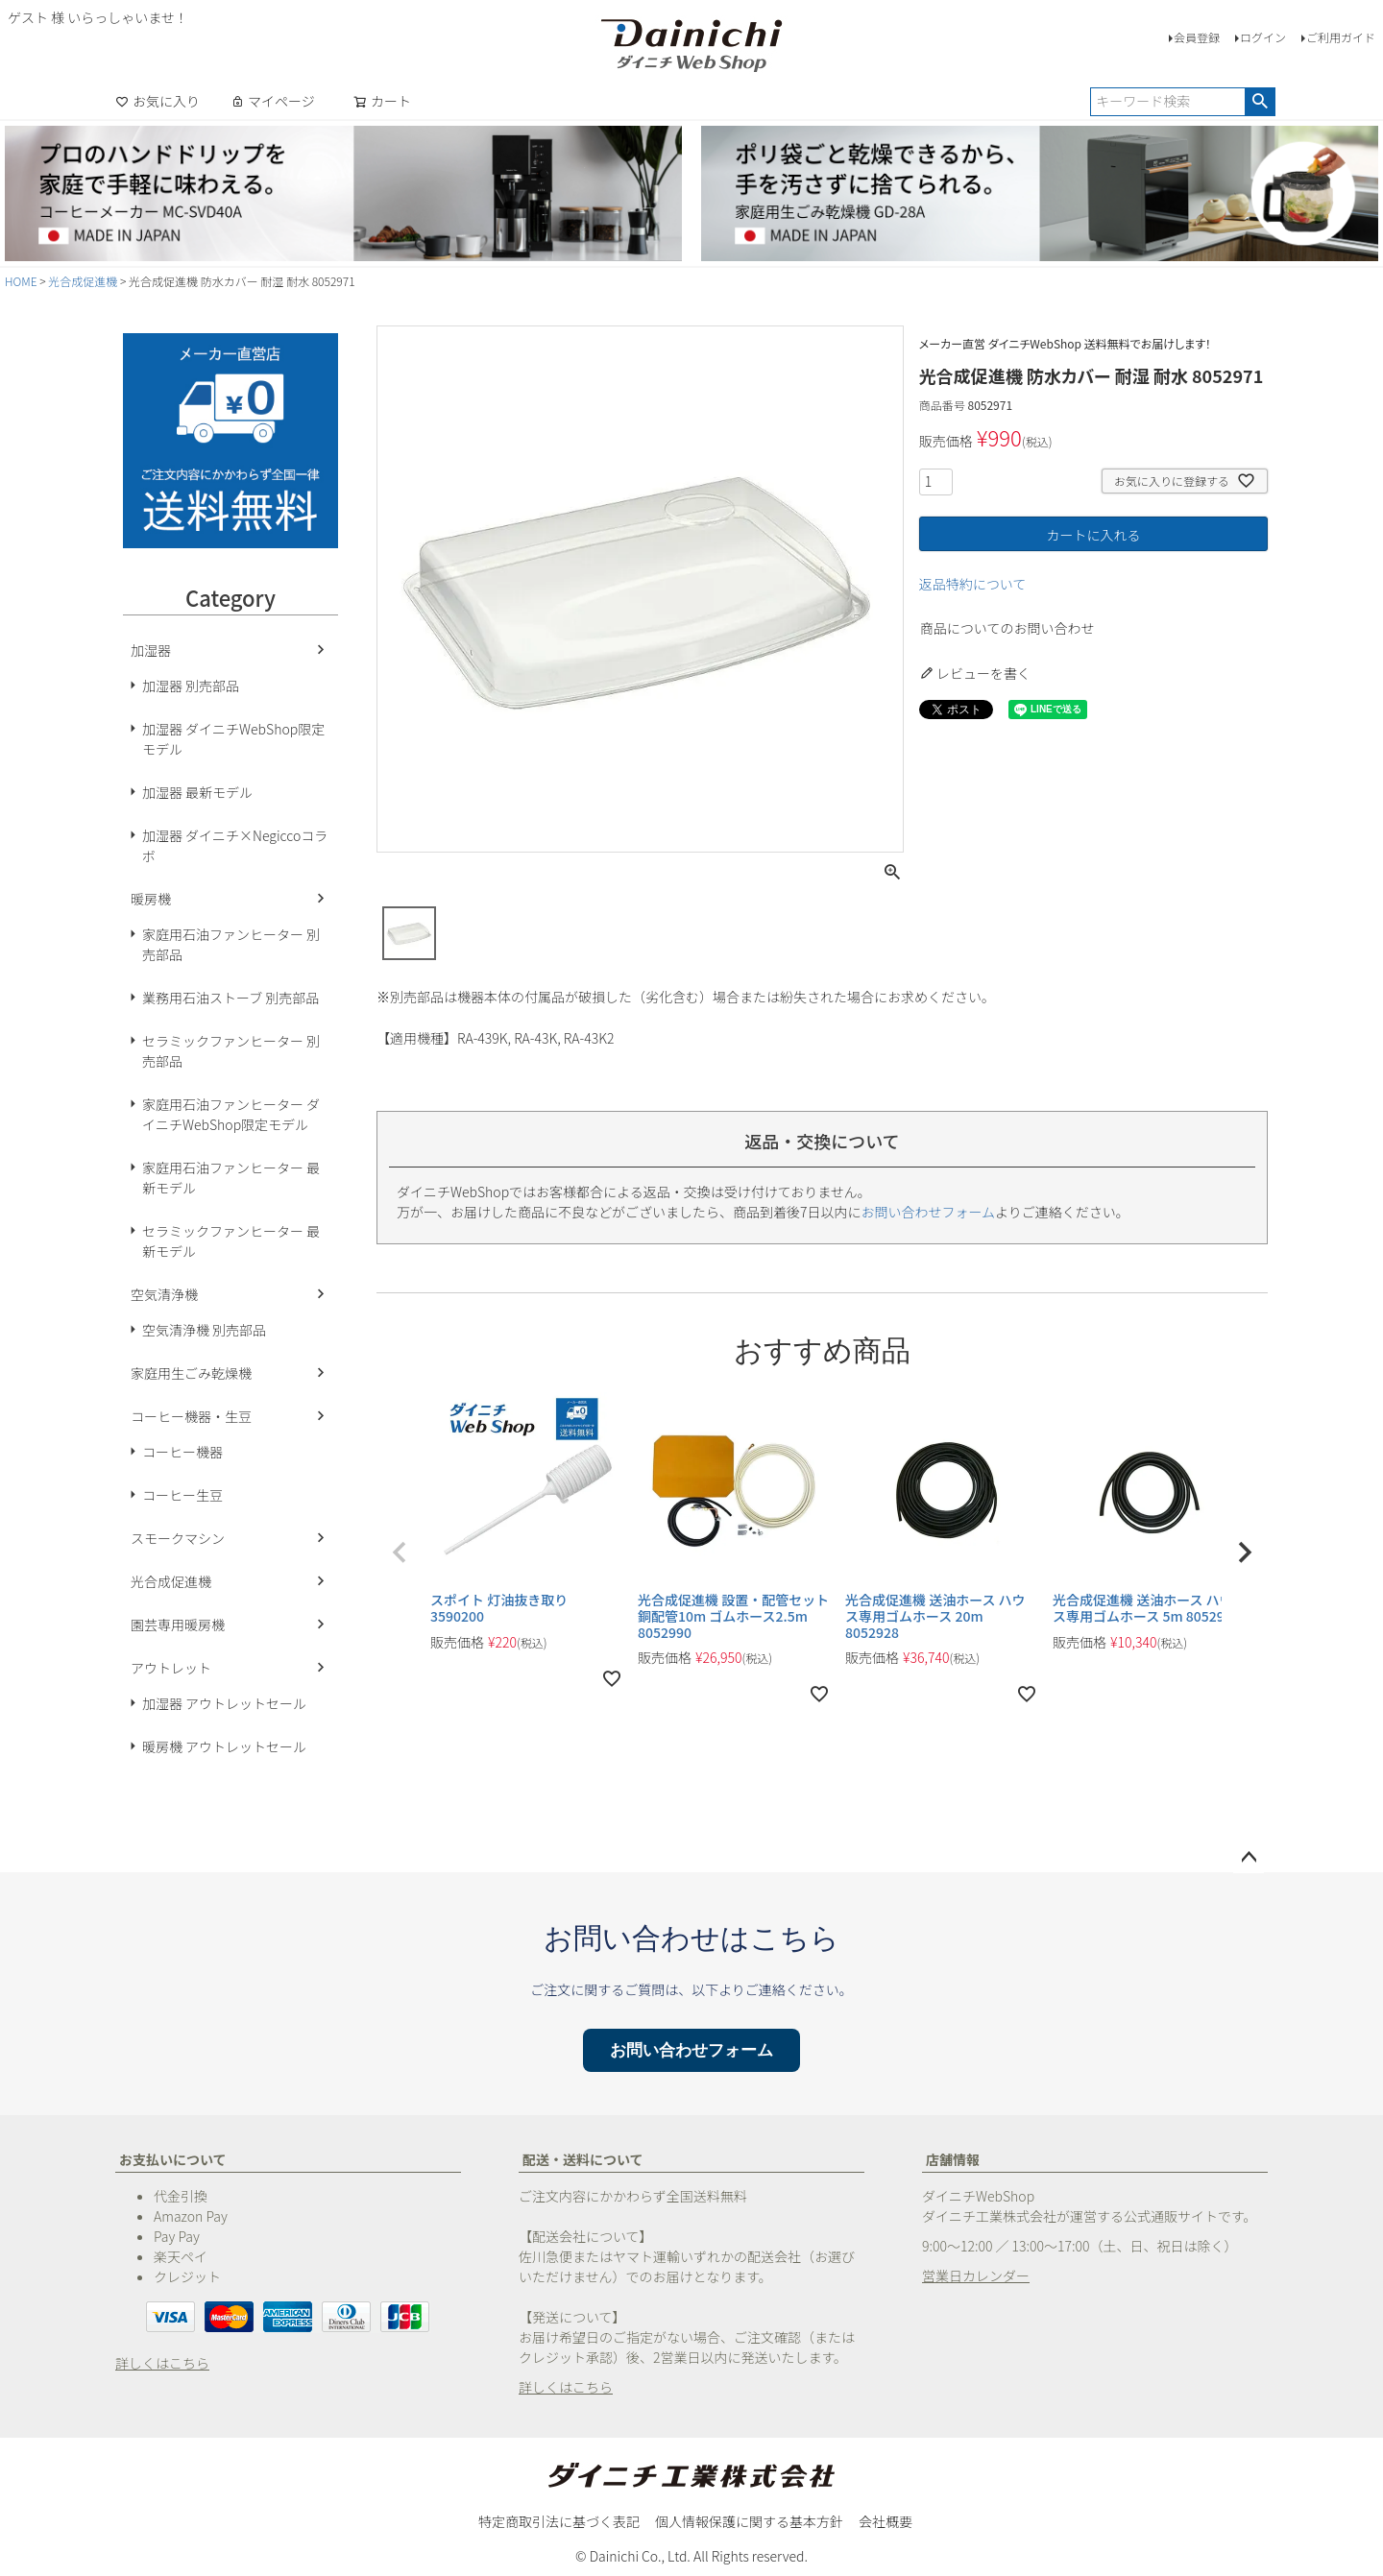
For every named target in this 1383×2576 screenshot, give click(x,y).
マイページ (272, 100)
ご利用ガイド (1340, 37)
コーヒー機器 (182, 1451)
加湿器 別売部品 (190, 685)
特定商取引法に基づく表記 (559, 2521)
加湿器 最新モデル (197, 792)
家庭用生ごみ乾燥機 (191, 1373)
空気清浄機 (164, 1294)
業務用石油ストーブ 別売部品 (230, 997)
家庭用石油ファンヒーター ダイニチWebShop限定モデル (231, 1114)
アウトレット (171, 1667)
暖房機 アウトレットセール (224, 1746)
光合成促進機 (82, 281)
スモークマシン (178, 1538)
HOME (21, 281)
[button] (399, 1552)
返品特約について (973, 583)
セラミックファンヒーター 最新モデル (231, 1241)
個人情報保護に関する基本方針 (749, 2521)
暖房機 (151, 898)
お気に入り (157, 100)
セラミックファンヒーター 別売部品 (231, 1051)
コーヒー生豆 (182, 1495)
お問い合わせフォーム (928, 1211)
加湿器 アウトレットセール (224, 1703)
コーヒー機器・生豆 (191, 1416)
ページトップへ (1248, 1857)
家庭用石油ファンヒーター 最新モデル (231, 1177)
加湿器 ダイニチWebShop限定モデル (233, 738)
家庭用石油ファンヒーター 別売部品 (231, 944)
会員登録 (1197, 37)
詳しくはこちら (162, 2362)
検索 (1259, 101)
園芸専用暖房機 (178, 1624)
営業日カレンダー (976, 2275)
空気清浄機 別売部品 (204, 1329)
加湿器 (151, 650)
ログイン (1263, 37)
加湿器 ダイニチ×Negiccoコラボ (235, 845)
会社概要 (885, 2521)
